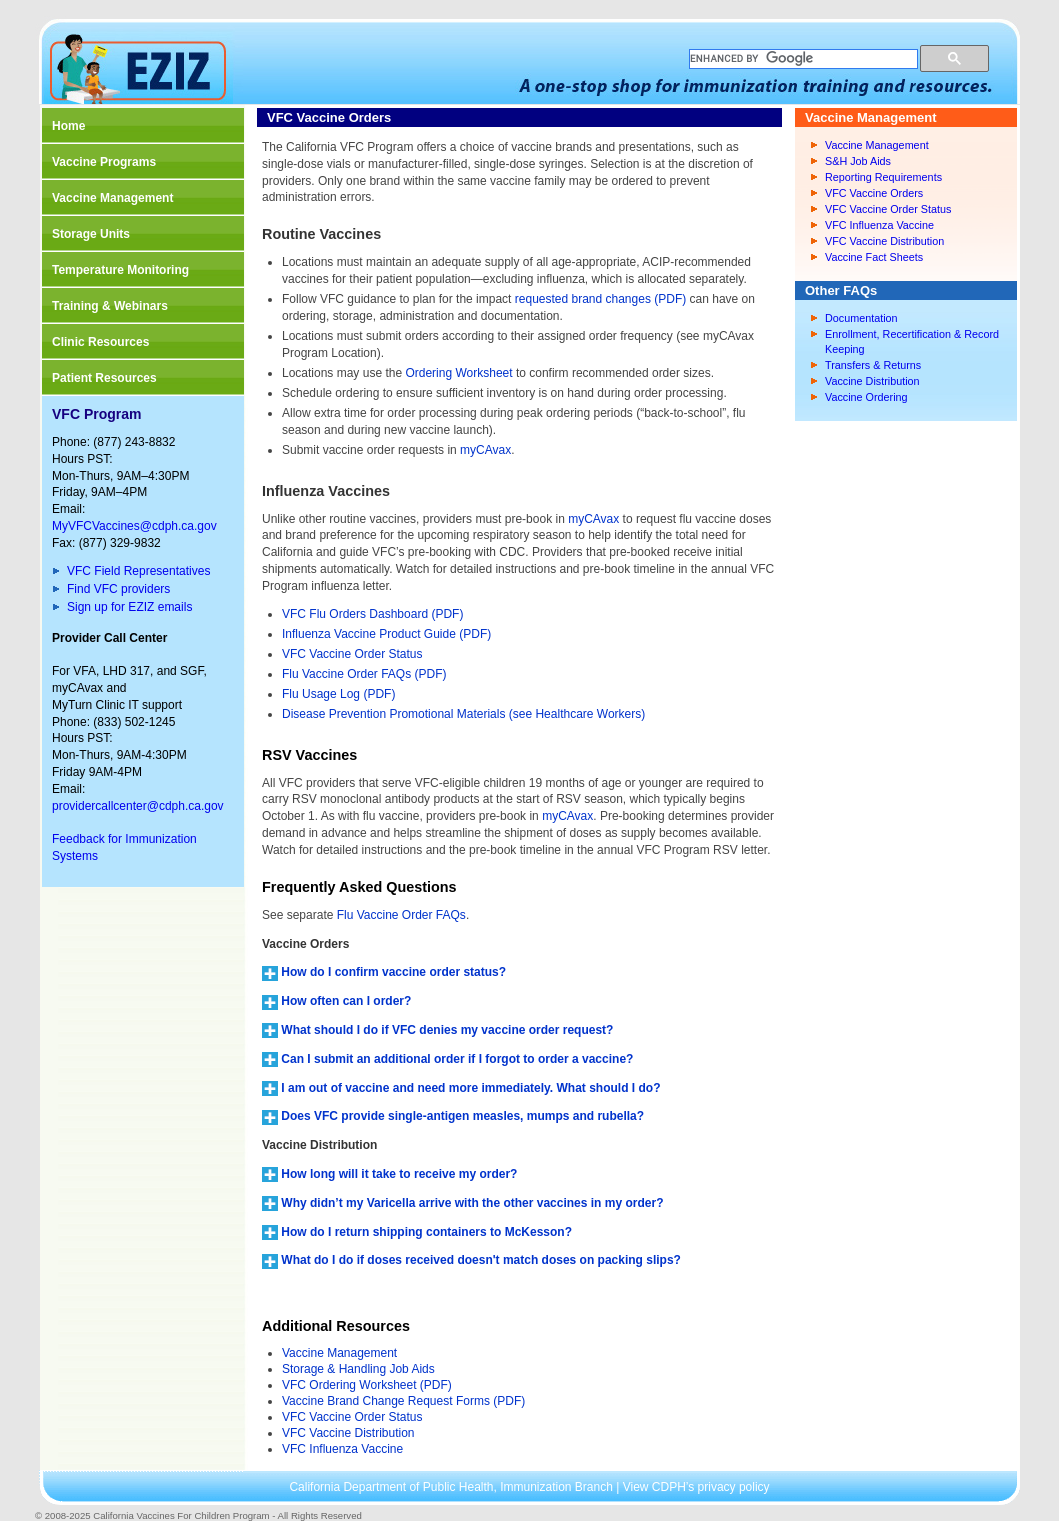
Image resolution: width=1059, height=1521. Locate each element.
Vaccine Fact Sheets (874, 257)
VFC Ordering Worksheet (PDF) (367, 1385)
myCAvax (485, 450)
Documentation (861, 318)
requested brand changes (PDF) (600, 299)
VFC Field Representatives (138, 571)
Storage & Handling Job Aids (358, 1369)
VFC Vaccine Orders (874, 193)
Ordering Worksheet (458, 373)
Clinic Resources (100, 342)
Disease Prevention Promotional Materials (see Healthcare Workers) (463, 714)
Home (68, 126)
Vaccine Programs (104, 162)
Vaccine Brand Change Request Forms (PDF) (403, 1401)
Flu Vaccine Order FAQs (401, 915)
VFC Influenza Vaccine (342, 1449)
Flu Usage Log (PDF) (338, 694)
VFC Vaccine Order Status (352, 654)
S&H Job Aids (858, 161)
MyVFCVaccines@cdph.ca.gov (134, 526)
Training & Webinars (110, 306)
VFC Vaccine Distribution (348, 1433)
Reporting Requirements (883, 177)
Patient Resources (104, 378)
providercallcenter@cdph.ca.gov (138, 806)
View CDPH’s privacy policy (696, 1487)
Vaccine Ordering (866, 397)
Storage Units (91, 234)
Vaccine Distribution (872, 381)
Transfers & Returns (873, 365)
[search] (801, 59)
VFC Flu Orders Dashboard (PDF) (372, 614)
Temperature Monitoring (120, 270)
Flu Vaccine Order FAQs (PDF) (364, 674)
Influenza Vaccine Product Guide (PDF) (386, 634)
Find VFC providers (118, 589)
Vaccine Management (112, 198)
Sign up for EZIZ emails (129, 607)
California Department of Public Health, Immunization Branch (452, 1487)
